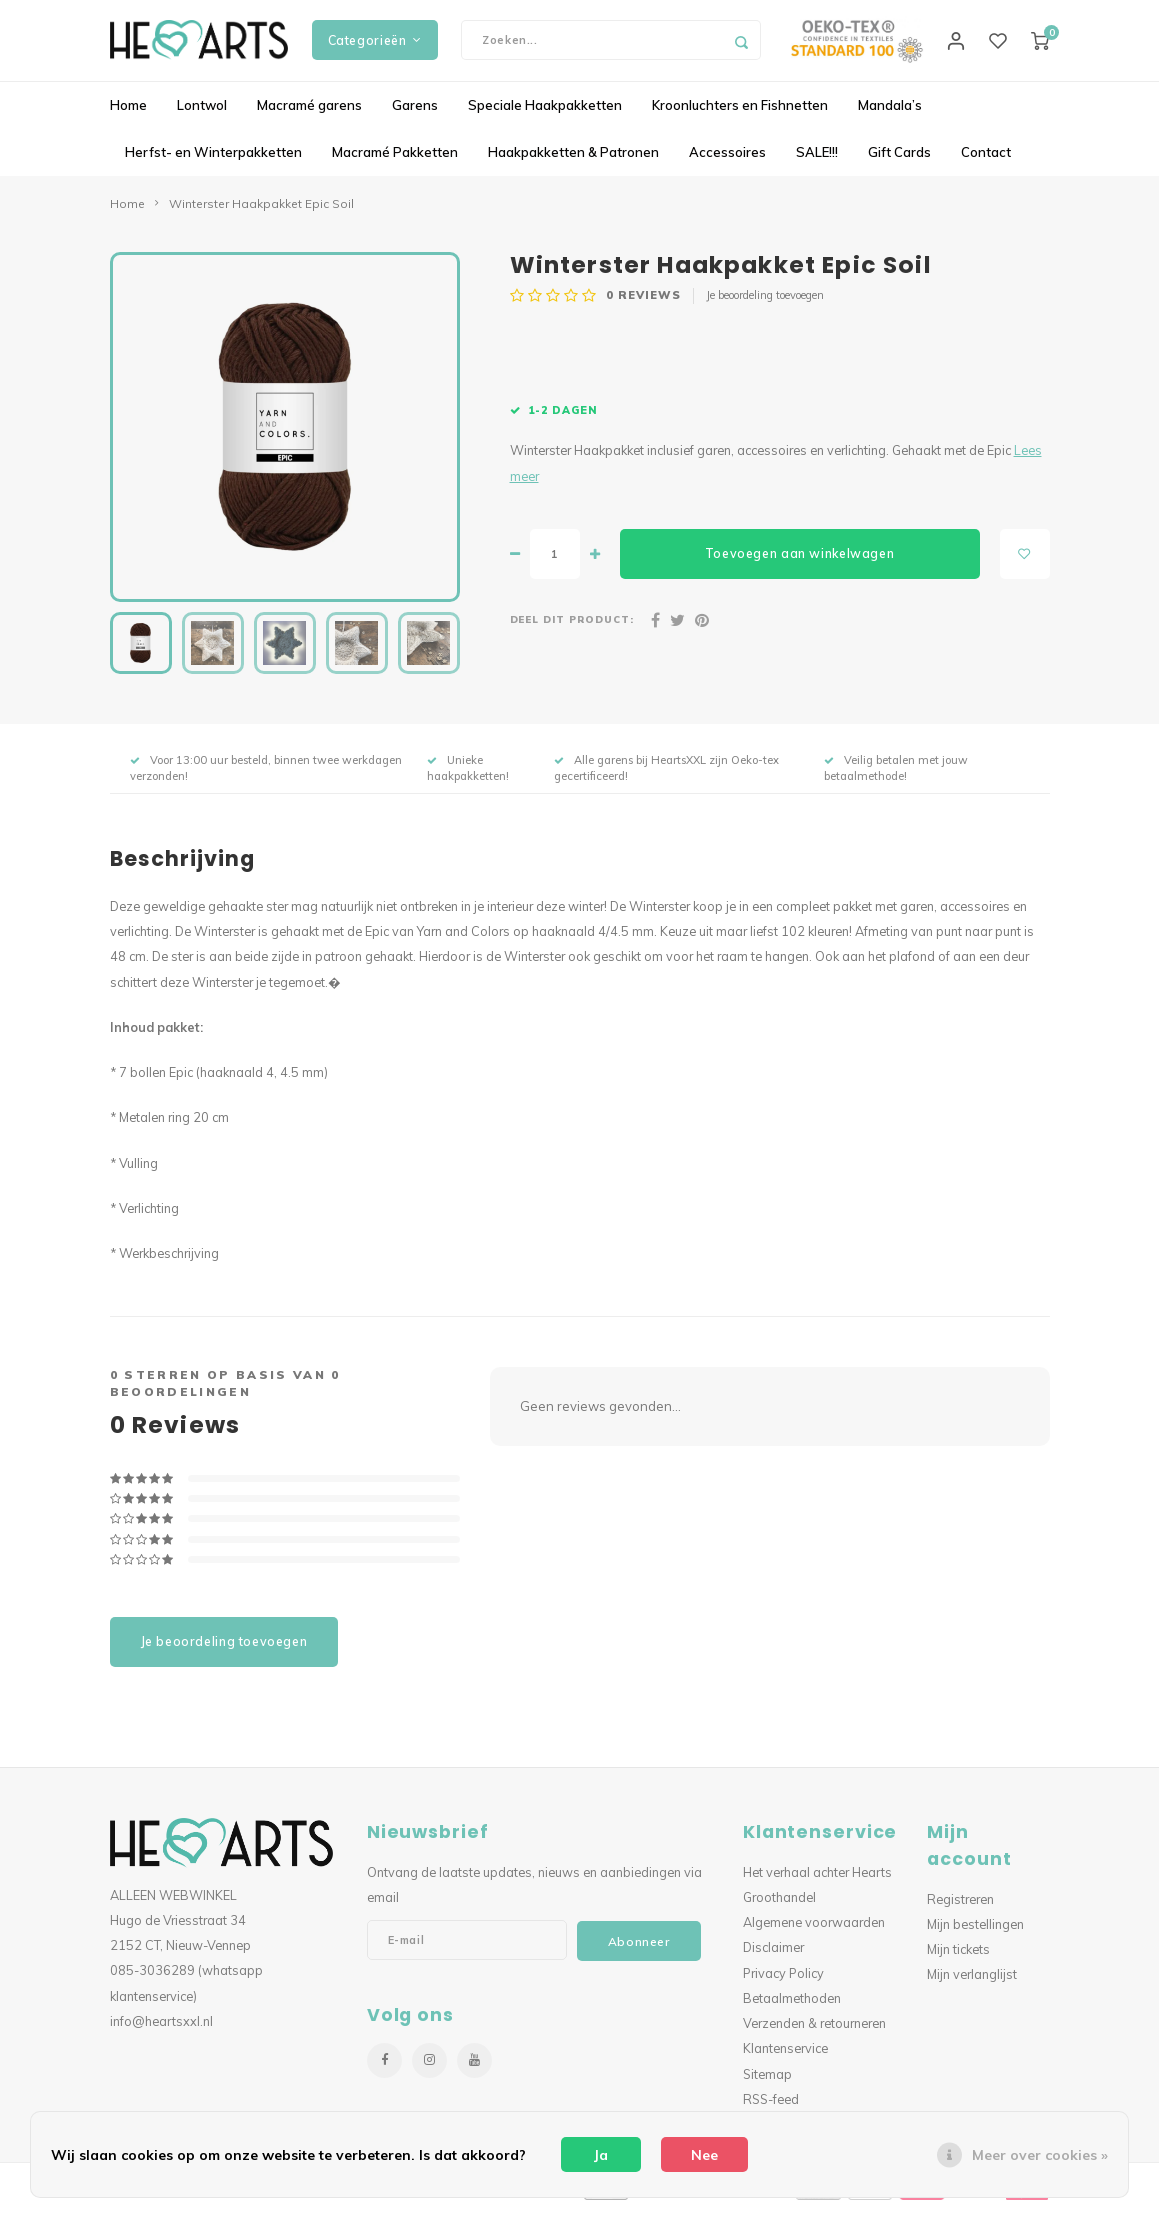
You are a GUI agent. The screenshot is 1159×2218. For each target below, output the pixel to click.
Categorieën (375, 44)
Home (128, 114)
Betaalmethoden (792, 2007)
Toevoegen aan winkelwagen (799, 562)
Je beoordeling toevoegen (765, 304)
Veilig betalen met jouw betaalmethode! (896, 777)
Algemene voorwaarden (814, 1932)
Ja (601, 2155)
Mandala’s (890, 114)
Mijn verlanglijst (972, 1984)
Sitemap (767, 2083)
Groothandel (779, 1906)
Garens (415, 114)
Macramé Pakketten (395, 161)
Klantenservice (785, 2058)
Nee (704, 2155)
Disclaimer (773, 1957)
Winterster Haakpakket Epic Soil (261, 212)
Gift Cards (899, 161)
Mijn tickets (958, 1959)
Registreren (960, 1908)
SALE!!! (817, 161)
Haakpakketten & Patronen (573, 161)
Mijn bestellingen (975, 1933)
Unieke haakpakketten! (468, 777)
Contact (986, 161)
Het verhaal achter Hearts (817, 1881)
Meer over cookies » (1040, 2155)
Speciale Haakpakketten (545, 114)
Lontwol (202, 114)
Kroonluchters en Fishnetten (740, 114)
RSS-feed (771, 2108)
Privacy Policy (783, 1982)
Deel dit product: (572, 629)
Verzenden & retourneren (814, 2033)
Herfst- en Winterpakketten (213, 161)
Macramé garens (309, 114)
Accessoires (727, 161)
